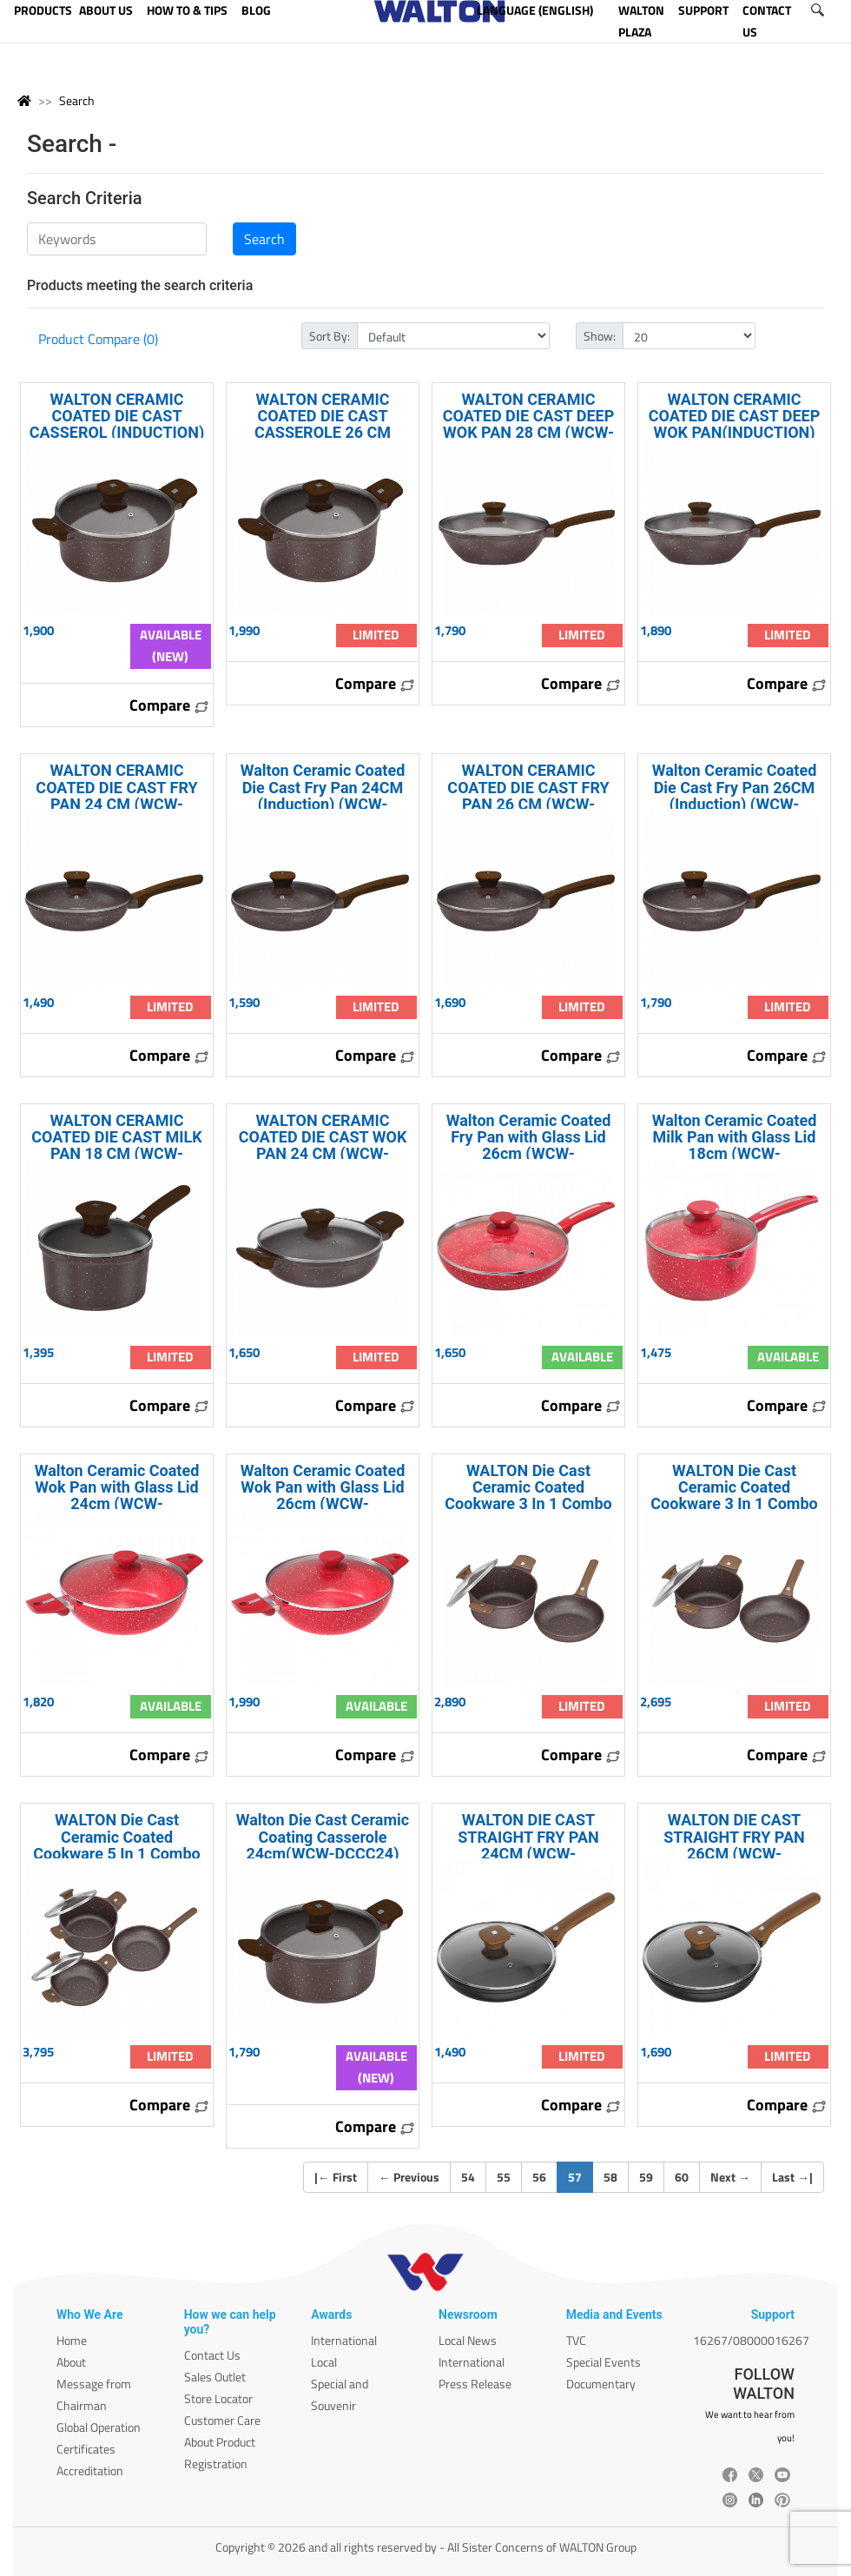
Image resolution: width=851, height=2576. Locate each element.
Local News (468, 2340)
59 (646, 2177)
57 (580, 2176)
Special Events (603, 2362)
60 (682, 2177)
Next (730, 2177)
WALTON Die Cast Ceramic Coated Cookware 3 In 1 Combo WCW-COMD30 (733, 1495)
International (344, 2340)
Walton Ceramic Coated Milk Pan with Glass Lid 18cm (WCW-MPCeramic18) (734, 1145)
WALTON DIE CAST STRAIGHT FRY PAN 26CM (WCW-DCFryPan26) (734, 1845)
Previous (409, 2177)
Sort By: (329, 336)
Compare (169, 705)
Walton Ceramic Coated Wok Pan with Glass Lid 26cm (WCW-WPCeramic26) (323, 1495)
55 (504, 2177)
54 (468, 2177)
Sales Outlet (215, 2376)
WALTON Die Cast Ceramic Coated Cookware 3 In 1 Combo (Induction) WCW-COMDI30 (528, 1503)
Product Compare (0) (98, 338)
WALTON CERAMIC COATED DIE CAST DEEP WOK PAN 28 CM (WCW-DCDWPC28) (529, 424)
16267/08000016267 (751, 2340)
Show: (600, 336)
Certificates (85, 2449)
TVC (576, 2340)
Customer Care (222, 2420)
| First (335, 2177)
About (71, 2362)
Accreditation (89, 2470)
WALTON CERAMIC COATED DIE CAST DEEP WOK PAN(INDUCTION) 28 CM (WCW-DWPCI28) (735, 424)
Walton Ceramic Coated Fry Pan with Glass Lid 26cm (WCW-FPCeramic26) (528, 1145)
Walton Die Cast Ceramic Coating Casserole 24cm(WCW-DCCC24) (322, 1836)
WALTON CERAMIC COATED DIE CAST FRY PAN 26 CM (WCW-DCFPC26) (528, 795)
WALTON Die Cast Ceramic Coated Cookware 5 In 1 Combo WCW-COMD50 (116, 1845)
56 (539, 2177)
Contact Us (212, 2355)
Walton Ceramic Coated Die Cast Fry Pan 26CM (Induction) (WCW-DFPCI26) (734, 795)
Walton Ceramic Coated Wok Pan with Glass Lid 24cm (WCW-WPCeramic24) (117, 1495)
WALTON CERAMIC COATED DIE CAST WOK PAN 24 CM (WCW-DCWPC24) (323, 1145)
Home (71, 2340)
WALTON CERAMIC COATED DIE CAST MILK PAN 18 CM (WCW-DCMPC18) (116, 1145)
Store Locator (218, 2398)
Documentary (601, 2383)
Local (324, 2362)
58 (610, 2177)
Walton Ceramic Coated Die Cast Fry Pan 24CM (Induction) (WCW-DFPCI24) (323, 795)
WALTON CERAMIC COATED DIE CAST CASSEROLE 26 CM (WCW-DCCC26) (322, 424)
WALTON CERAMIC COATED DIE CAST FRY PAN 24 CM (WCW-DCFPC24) (116, 795)
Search (77, 100)
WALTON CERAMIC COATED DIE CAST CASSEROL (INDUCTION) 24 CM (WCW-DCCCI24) (117, 424)
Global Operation (98, 2427)
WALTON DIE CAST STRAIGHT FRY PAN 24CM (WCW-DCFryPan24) (528, 1845)
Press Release (475, 2383)
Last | (792, 2177)
